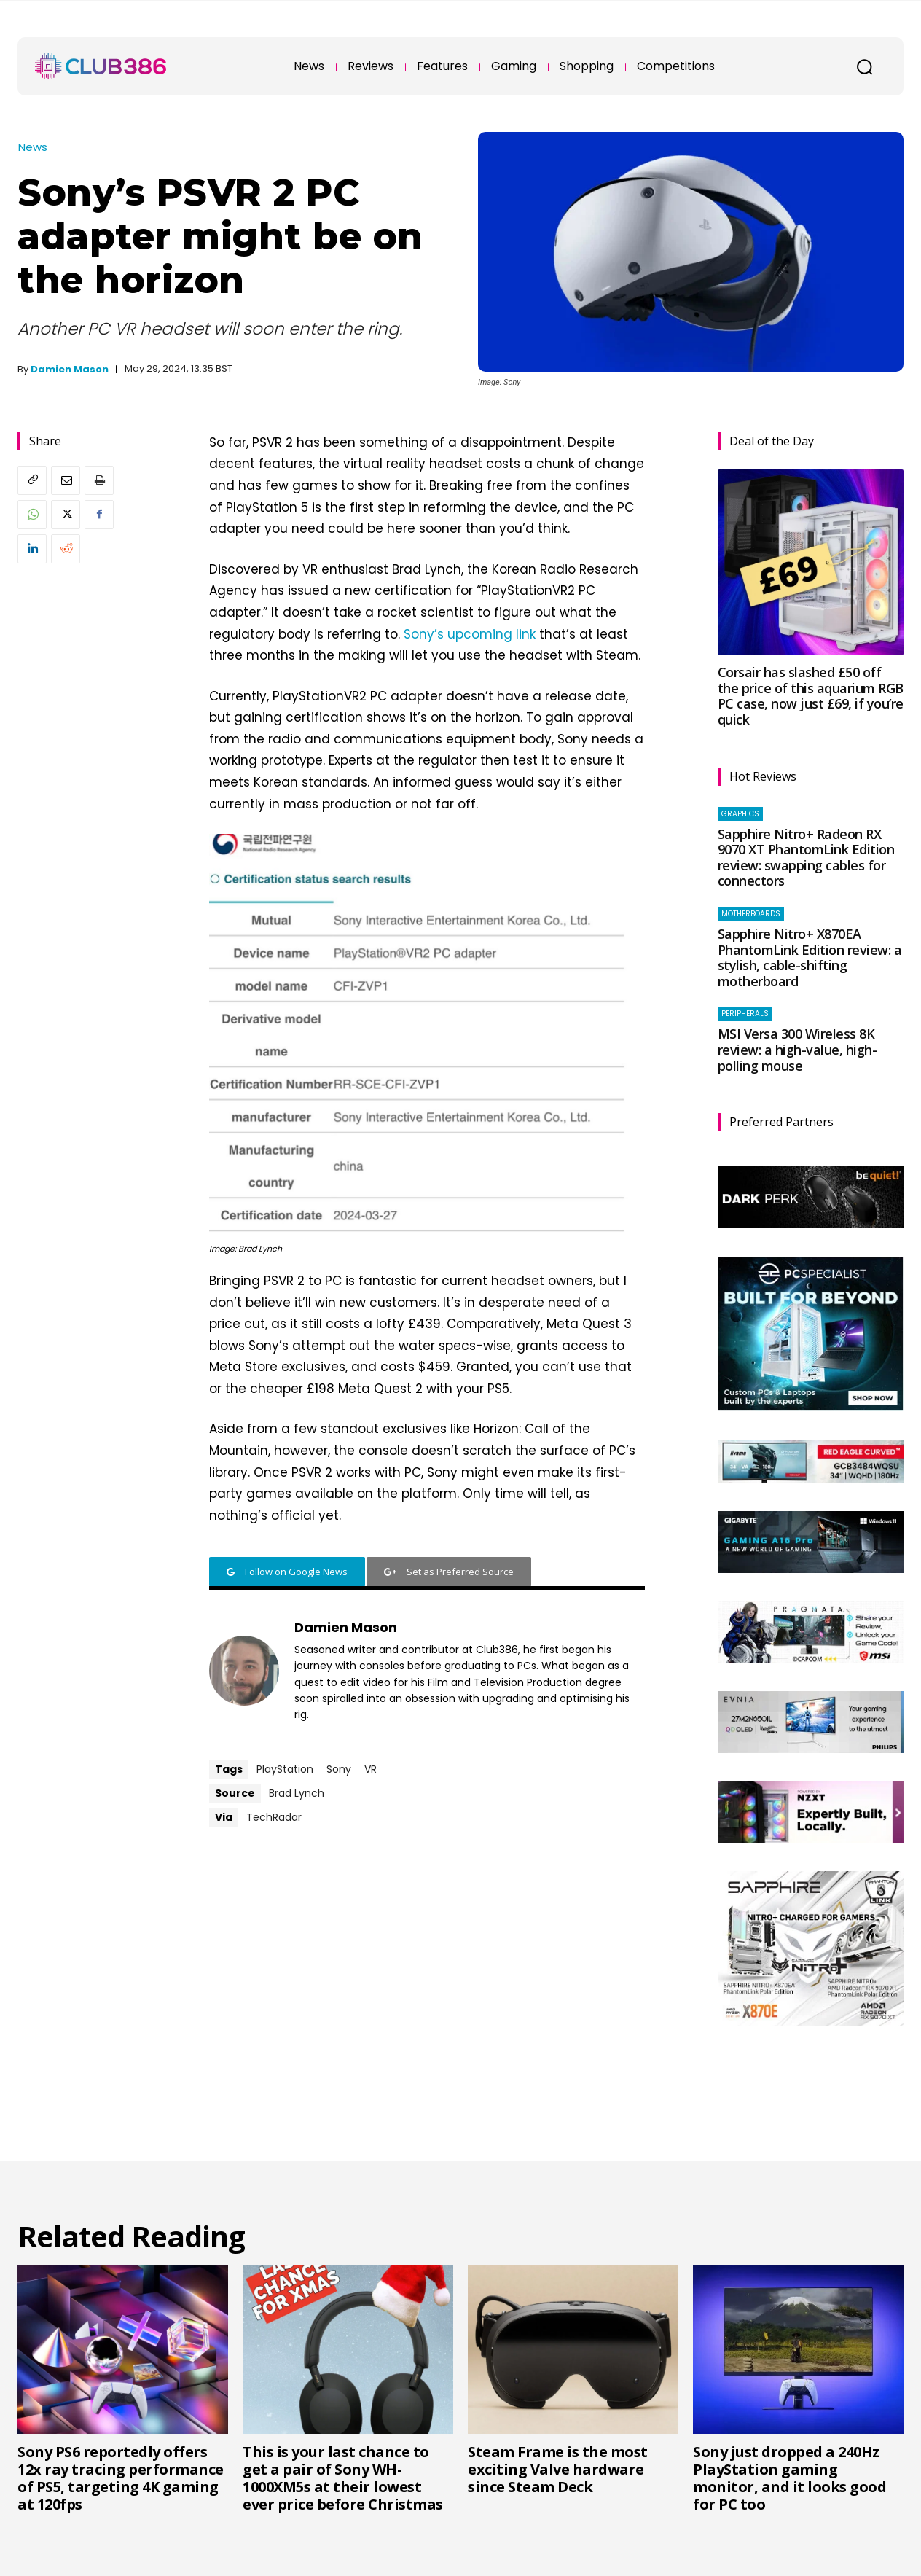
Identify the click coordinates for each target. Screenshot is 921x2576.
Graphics (740, 813)
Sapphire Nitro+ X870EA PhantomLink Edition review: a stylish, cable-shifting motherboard (810, 957)
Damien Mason (70, 369)
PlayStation (284, 1769)
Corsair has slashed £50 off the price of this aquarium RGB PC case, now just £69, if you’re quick (811, 695)
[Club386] (100, 66)
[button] (864, 66)
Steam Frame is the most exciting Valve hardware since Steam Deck (558, 2469)
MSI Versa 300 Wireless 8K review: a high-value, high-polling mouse (797, 1049)
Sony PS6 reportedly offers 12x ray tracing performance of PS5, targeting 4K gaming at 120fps (120, 2478)
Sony (338, 1769)
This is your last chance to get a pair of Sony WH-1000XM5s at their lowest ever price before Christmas (343, 2478)
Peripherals (745, 1013)
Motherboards (750, 913)
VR (370, 1769)
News (32, 147)
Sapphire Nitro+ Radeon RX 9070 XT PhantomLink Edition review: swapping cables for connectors (806, 857)
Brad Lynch (296, 1793)
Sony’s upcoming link (470, 634)
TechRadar (274, 1817)
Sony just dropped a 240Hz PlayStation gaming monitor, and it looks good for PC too (789, 2478)
